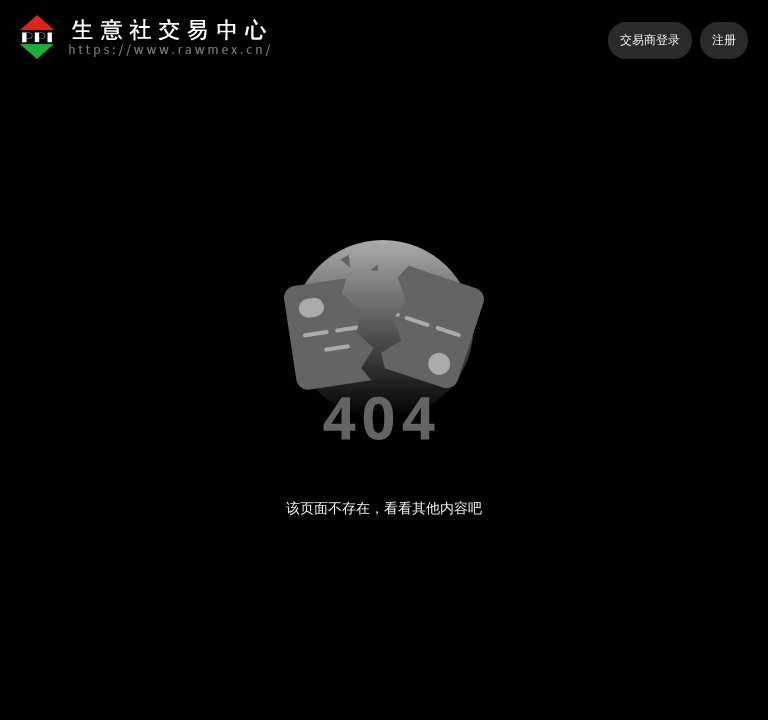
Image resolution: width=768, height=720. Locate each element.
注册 (724, 40)
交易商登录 (650, 40)
